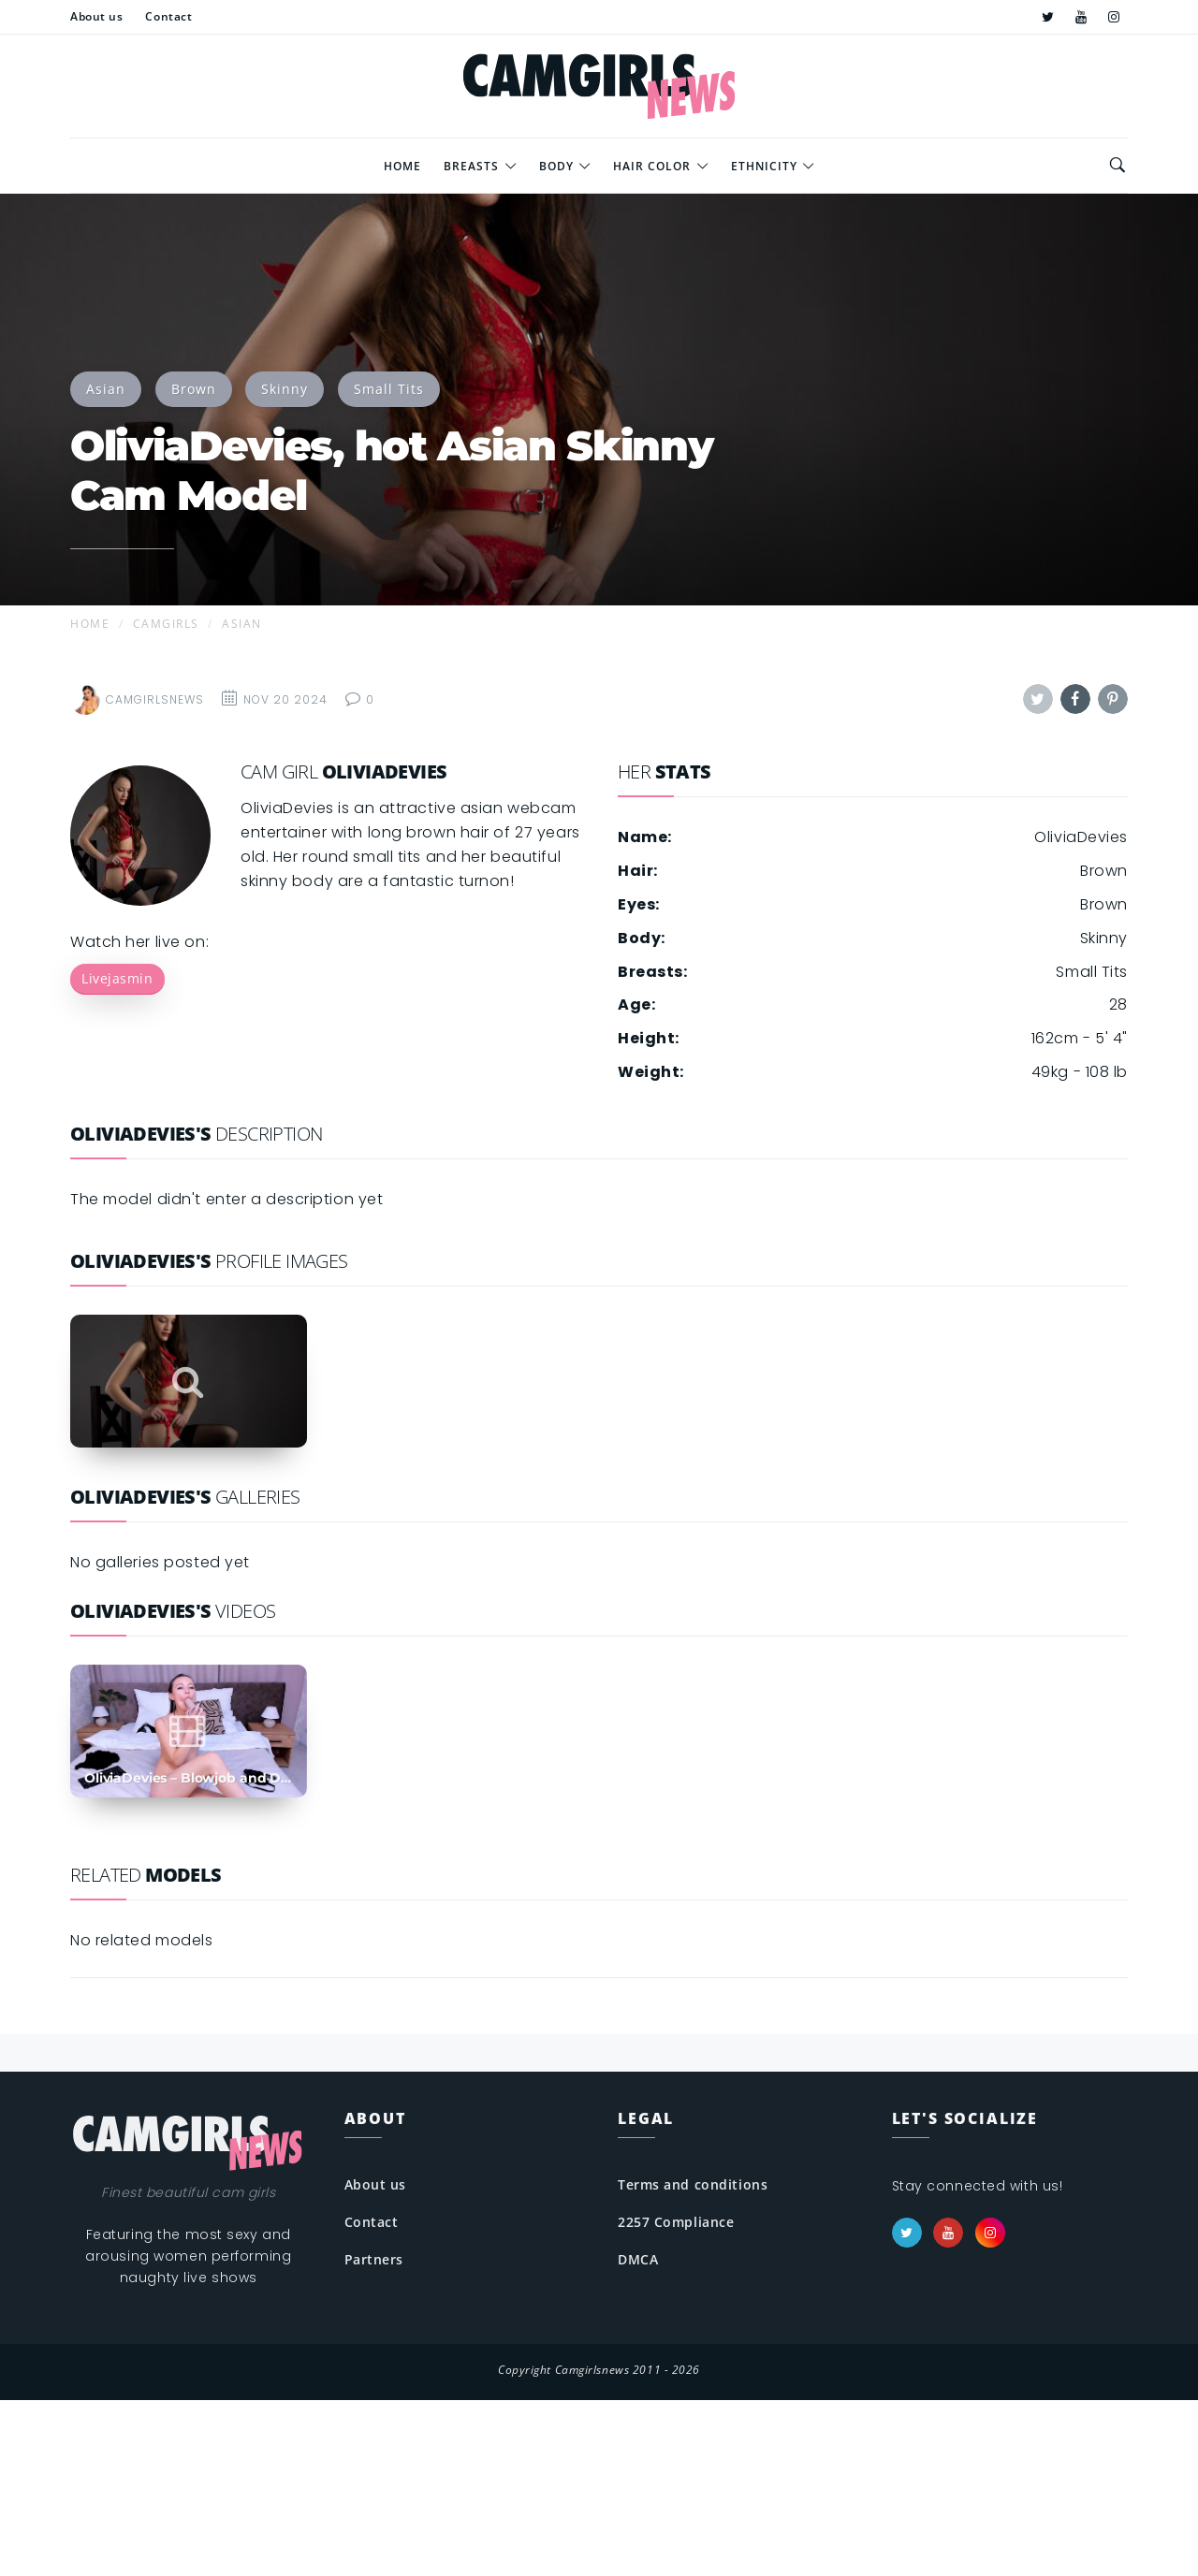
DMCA (638, 2259)
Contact (371, 2222)
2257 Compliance (676, 2222)
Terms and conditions (692, 2184)
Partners (373, 2259)
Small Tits (389, 389)
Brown (193, 389)
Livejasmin (117, 978)
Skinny (284, 389)
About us (375, 2184)
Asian (105, 389)
